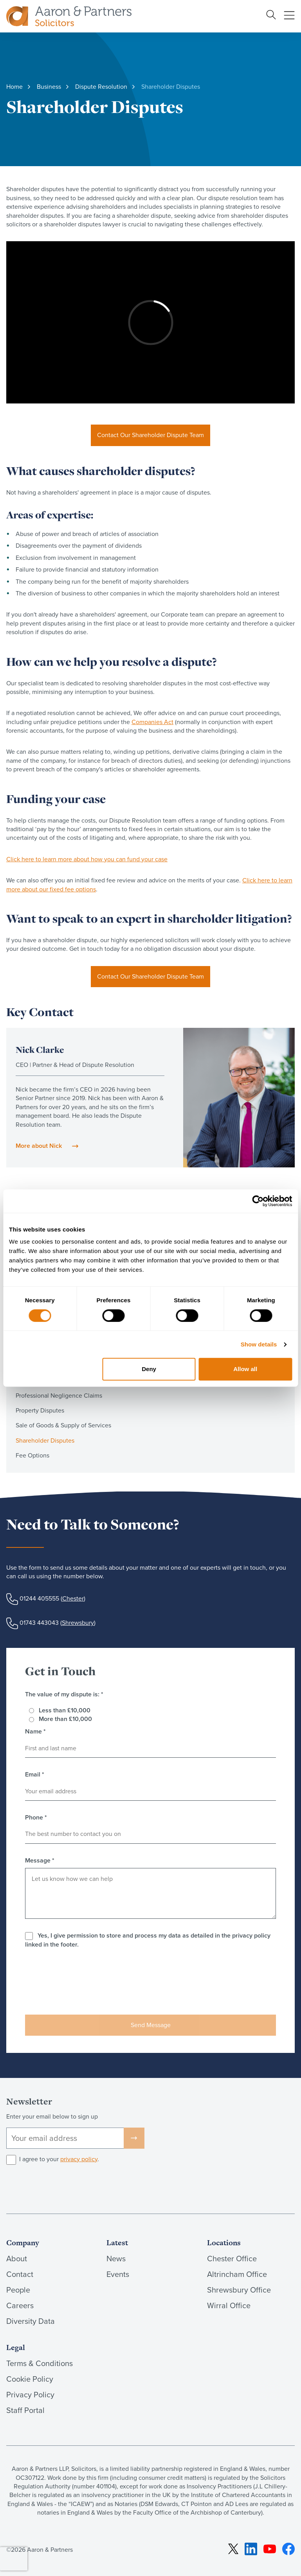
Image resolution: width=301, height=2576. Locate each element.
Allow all (245, 1369)
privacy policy (78, 2159)
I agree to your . (59, 2159)
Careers (20, 2305)
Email (34, 1774)
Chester (73, 1598)
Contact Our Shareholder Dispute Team (150, 434)
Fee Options (32, 1455)
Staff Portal (25, 2410)
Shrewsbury (78, 1622)
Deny (149, 1369)
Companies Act (152, 721)
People (18, 2290)
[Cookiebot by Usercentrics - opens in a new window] (257, 1201)
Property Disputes (40, 1410)
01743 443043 (39, 1622)
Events (117, 2274)
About (16, 2258)
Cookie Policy (29, 2379)
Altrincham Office (237, 2274)
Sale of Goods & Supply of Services (63, 1425)
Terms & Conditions (39, 2363)
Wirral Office (229, 2305)
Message (39, 1860)
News (116, 2258)
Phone (36, 1817)
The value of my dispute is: (64, 1694)
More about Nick (39, 1146)
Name (35, 1731)
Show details (259, 1344)
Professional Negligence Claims (59, 1395)
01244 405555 (39, 1598)
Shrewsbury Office (239, 2290)
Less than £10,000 (64, 1710)
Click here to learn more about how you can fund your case (87, 859)
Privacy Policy (30, 2394)
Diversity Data (30, 2321)
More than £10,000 (65, 1718)
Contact (19, 2274)
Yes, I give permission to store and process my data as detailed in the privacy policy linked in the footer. (147, 1940)
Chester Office (232, 2258)
